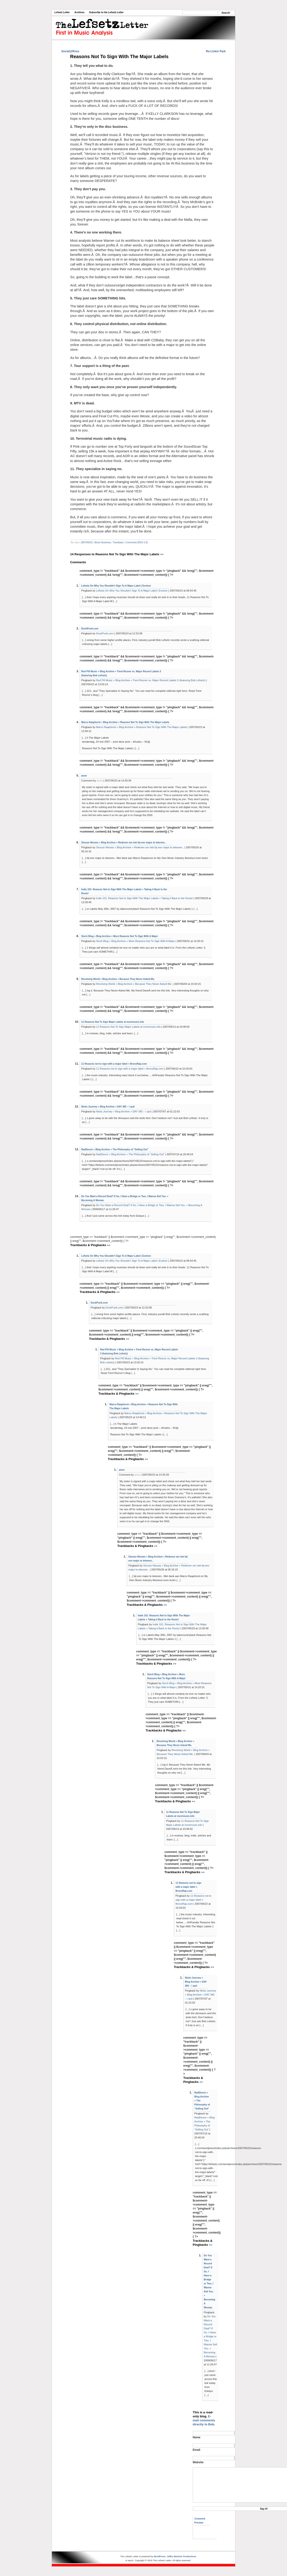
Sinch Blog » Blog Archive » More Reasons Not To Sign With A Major (119, 936)
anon (84, 775)
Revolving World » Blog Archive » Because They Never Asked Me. (118, 979)
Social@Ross (70, 51)
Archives (79, 12)
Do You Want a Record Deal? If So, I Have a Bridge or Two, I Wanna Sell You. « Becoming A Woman (210, 2336)
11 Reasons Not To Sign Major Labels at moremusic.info (112, 1022)
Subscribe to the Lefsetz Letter (106, 12)
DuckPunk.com (89, 628)
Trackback (118, 542)
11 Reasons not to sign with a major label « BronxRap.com (114, 1064)
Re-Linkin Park (216, 51)
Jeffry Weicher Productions (181, 2556)
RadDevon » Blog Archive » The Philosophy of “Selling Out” (114, 1149)
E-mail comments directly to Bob (204, 2420)
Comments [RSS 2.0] (136, 542)
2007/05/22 (87, 542)
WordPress (159, 2556)
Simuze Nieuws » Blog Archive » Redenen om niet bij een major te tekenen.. (123, 842)
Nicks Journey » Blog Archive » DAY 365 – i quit (108, 1106)
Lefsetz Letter (62, 12)
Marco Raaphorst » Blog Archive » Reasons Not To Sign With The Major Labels (125, 722)
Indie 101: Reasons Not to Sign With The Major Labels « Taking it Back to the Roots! (144, 898)
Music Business (102, 542)
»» (162, 554)
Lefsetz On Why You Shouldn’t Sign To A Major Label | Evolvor (116, 585)
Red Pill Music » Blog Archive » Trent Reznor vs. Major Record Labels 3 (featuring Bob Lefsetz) (150, 680)
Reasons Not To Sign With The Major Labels (119, 56)
